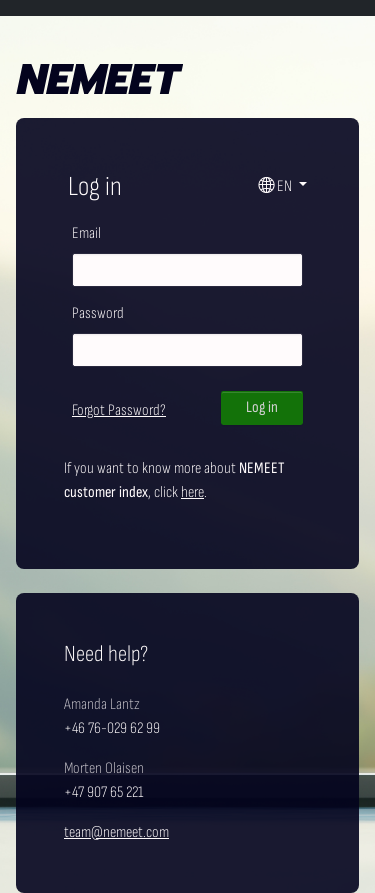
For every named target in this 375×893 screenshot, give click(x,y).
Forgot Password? (119, 410)
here (192, 492)
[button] (282, 187)
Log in (262, 407)
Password (98, 313)
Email (86, 233)
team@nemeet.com (116, 832)
